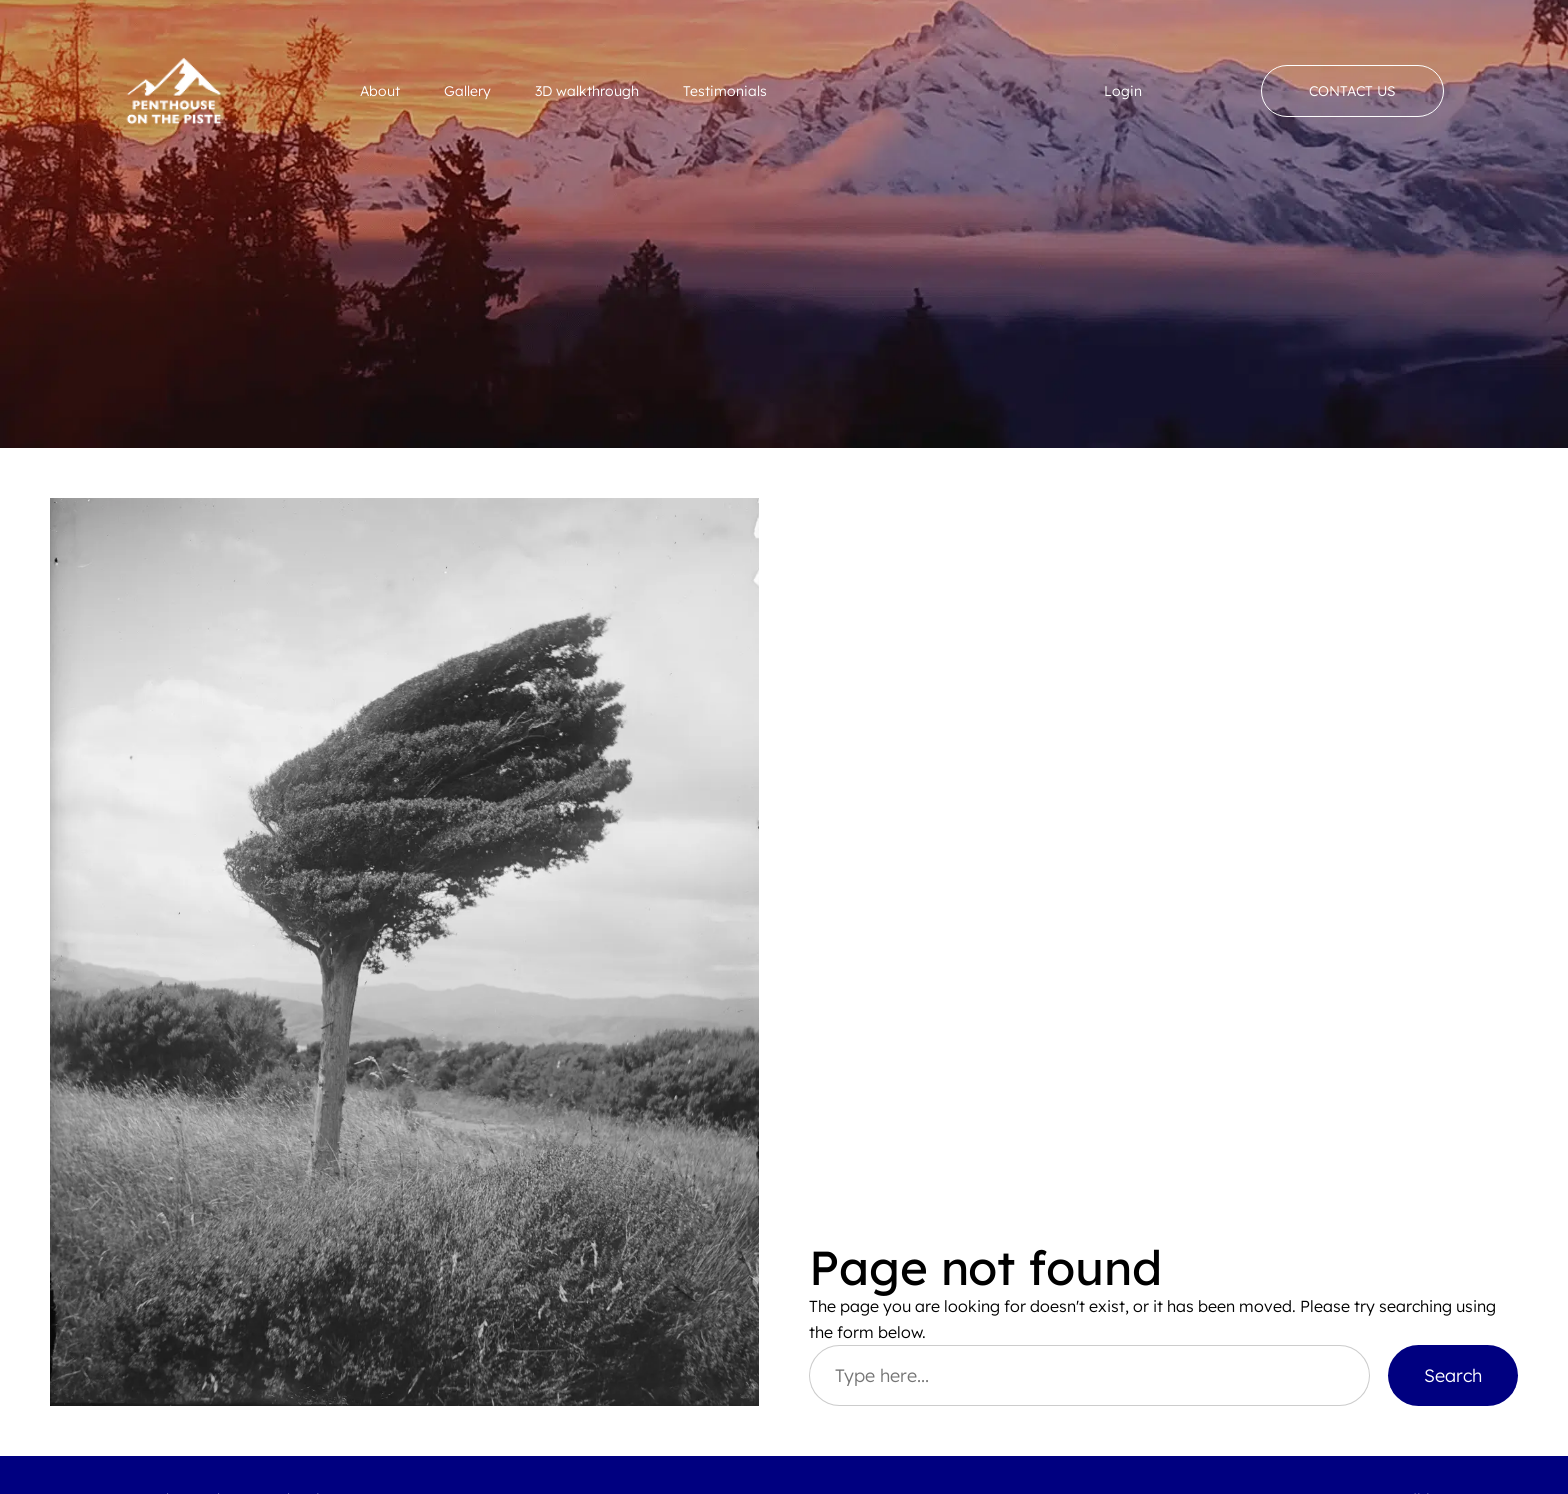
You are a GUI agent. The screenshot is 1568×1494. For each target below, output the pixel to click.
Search (1453, 1375)
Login (1123, 91)
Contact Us (1352, 91)
